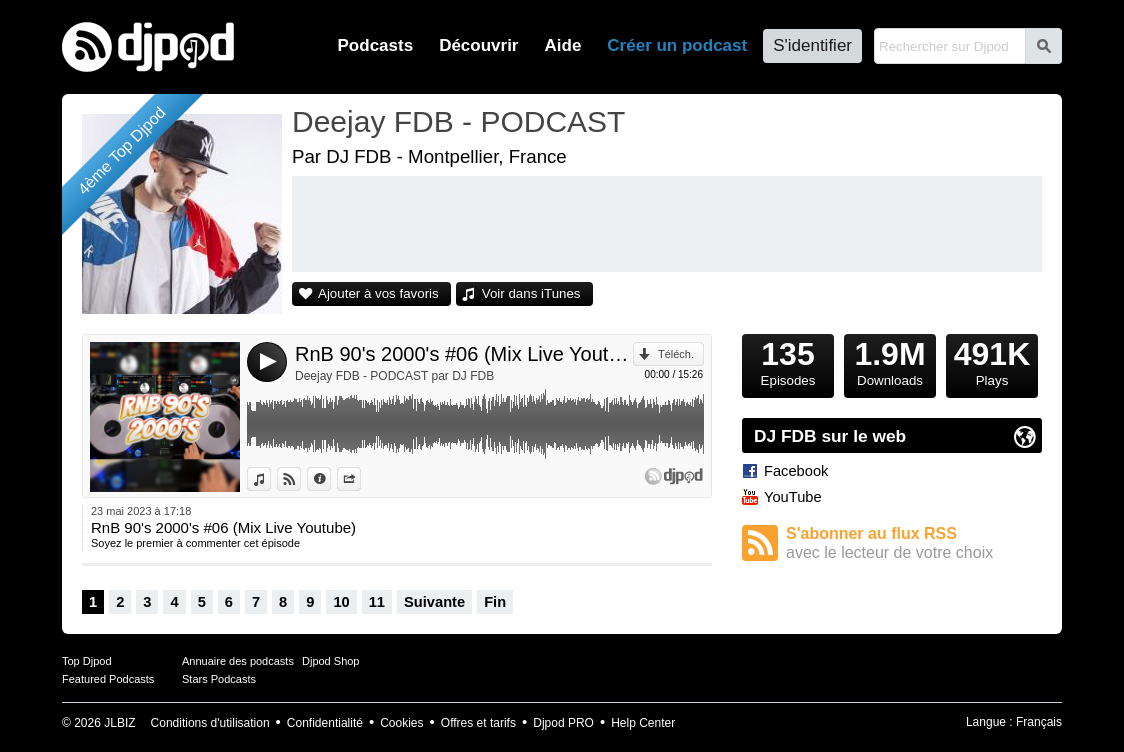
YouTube (793, 497)
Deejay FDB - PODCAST (458, 121)
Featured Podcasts (108, 679)
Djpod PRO (563, 723)
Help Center (643, 723)
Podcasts (376, 45)
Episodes (788, 361)
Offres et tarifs (478, 723)
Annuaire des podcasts (238, 661)
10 (341, 602)
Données (330, 479)
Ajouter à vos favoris (378, 293)
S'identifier (812, 45)
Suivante (434, 602)
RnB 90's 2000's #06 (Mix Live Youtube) (464, 354)
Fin (495, 602)
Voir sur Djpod (300, 479)
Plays (992, 361)
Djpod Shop (331, 661)
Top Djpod (87, 661)
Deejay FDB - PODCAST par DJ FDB (394, 376)
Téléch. (676, 354)
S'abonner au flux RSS (914, 543)
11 (377, 602)
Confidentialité (325, 723)
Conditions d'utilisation (210, 723)
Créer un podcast (677, 45)
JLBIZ (119, 723)
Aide (563, 45)
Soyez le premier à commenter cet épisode (195, 543)
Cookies (401, 723)
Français (1039, 722)
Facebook (796, 471)
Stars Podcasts (219, 679)
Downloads (890, 361)
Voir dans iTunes (531, 293)
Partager (360, 479)
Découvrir (478, 45)
